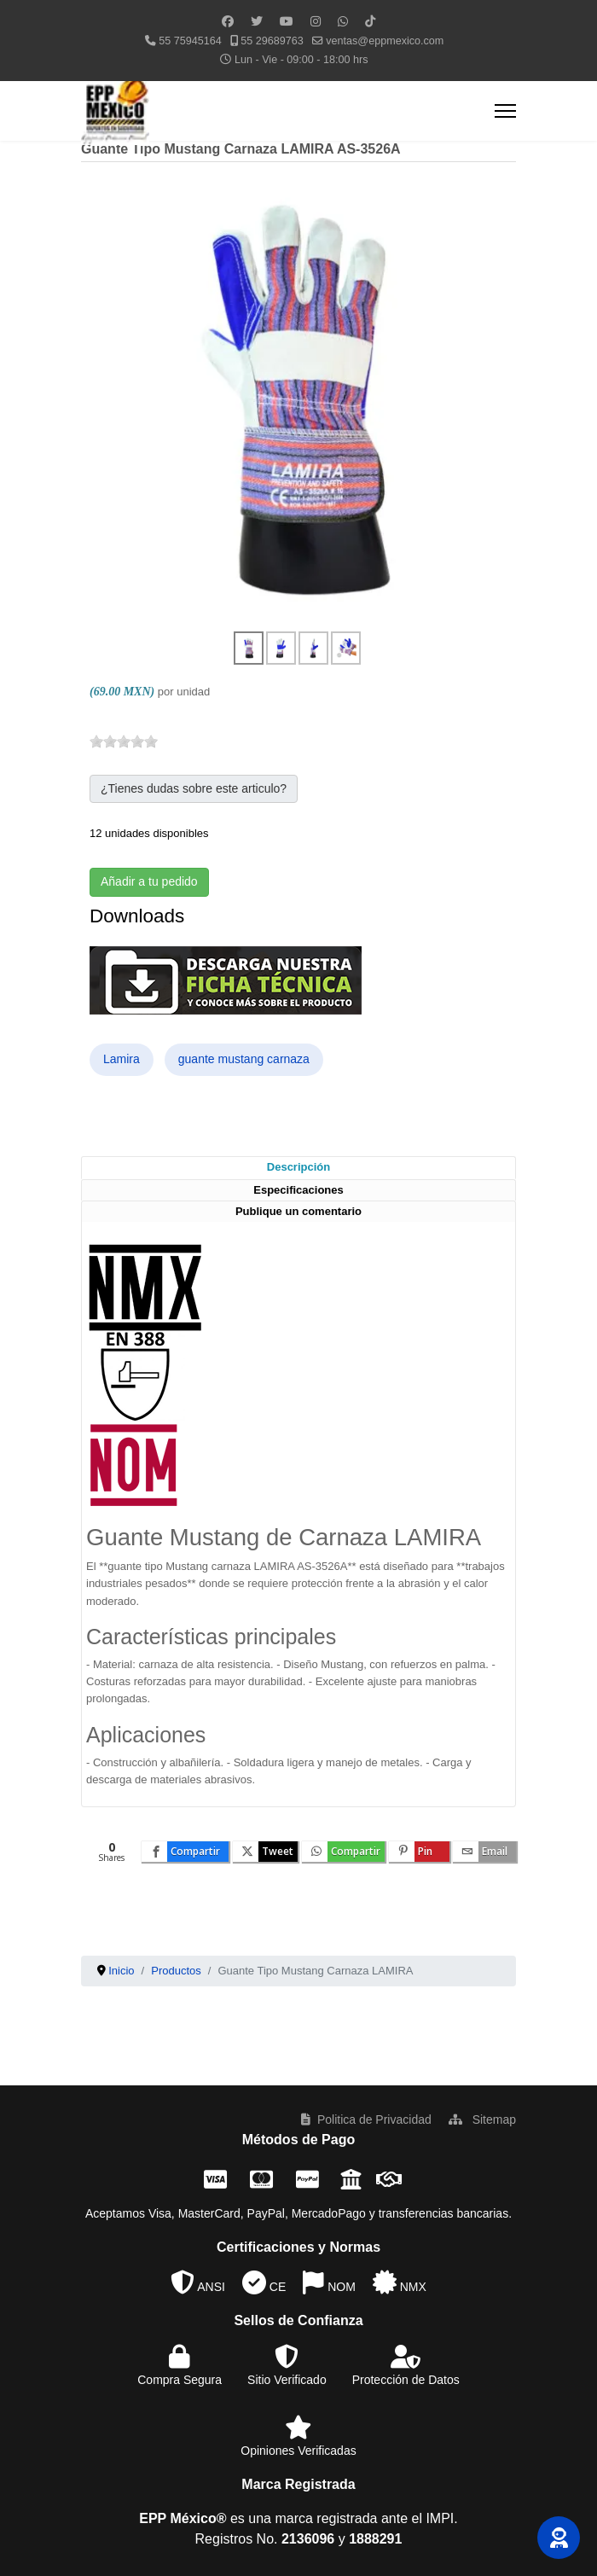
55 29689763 (272, 41)
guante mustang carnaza (244, 1059)
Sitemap (482, 2119)
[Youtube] (286, 21)
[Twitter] (257, 21)
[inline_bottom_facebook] (185, 1851)
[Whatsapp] (343, 21)
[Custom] (370, 21)
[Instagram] (315, 21)
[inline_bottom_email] (484, 1851)
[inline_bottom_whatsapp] (343, 1851)
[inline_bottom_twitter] (265, 1851)
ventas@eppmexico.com (384, 41)
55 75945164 (190, 41)
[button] (558, 2537)
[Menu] (505, 111)
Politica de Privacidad (366, 2119)
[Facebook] (228, 21)
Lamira (121, 1059)
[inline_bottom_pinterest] (419, 1851)
